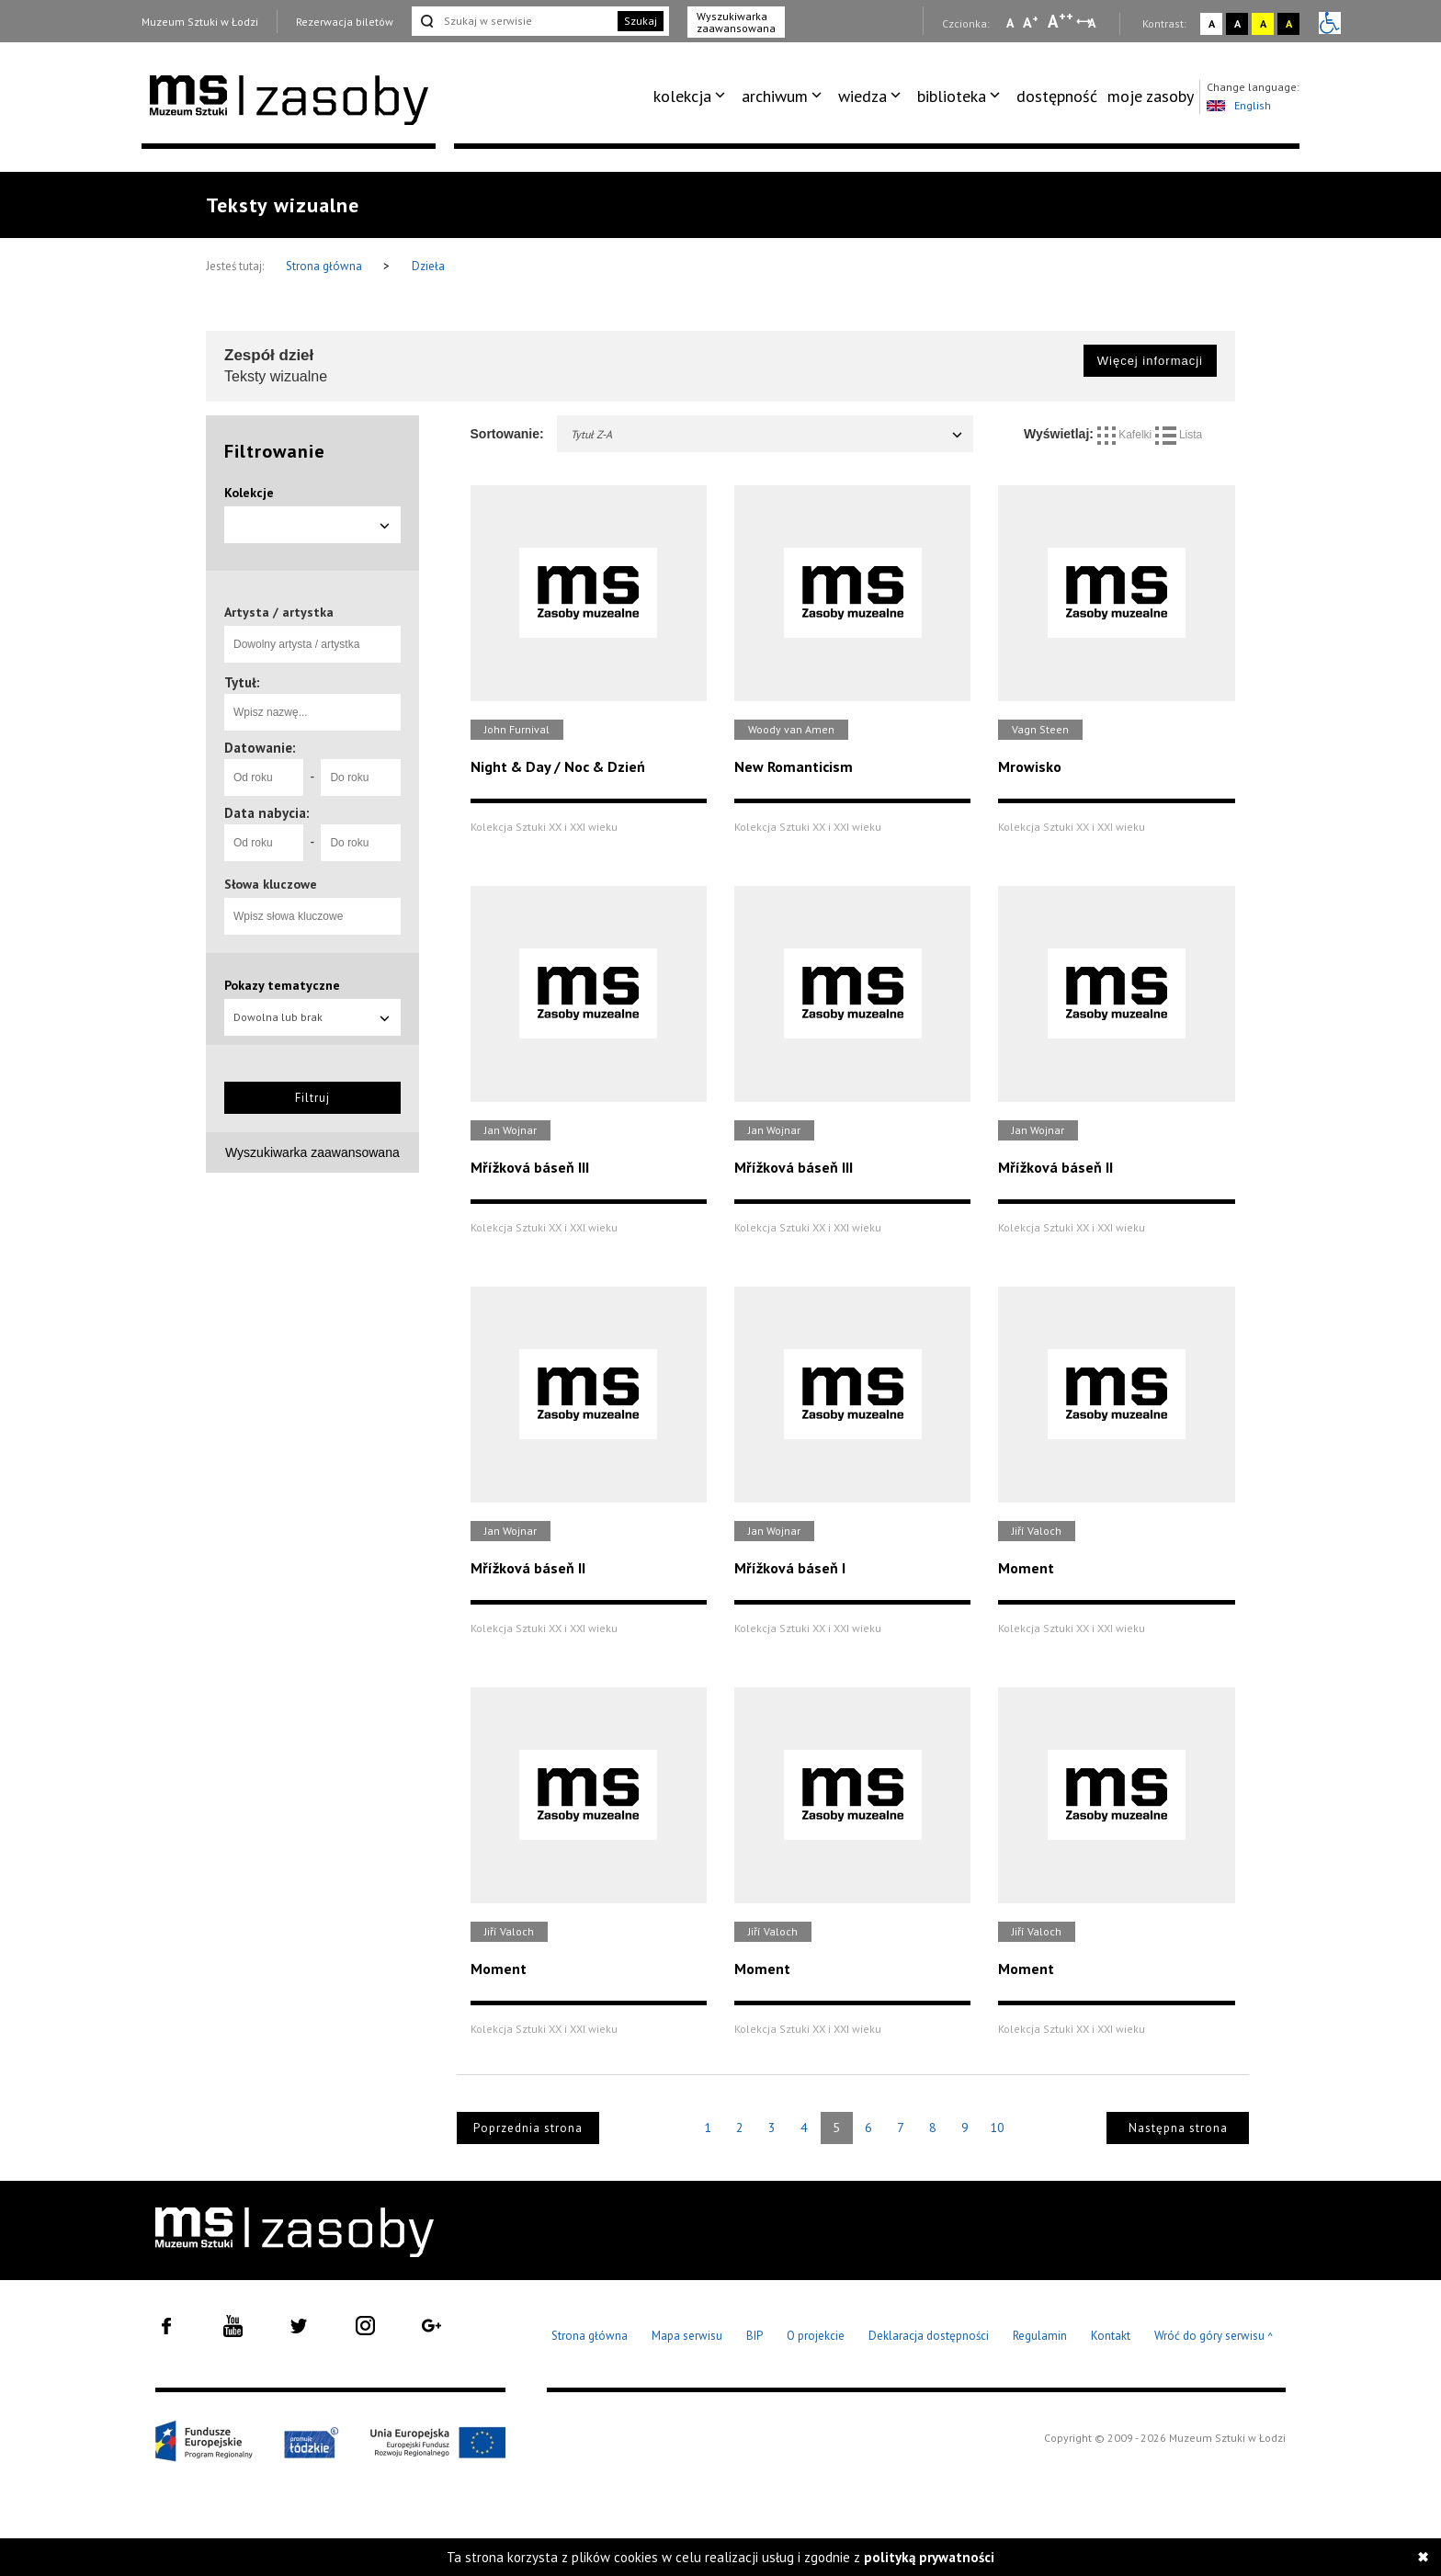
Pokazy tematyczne (282, 985)
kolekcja (682, 96)
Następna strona (1178, 2128)
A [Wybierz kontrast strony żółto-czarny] (1263, 23)
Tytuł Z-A (768, 434)
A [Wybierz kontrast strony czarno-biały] (1237, 23)
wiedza (862, 96)
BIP (754, 2335)
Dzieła (428, 266)
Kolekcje (249, 492)
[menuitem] (692, 96)
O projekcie (816, 2335)
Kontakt (1110, 2335)
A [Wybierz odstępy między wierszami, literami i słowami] (1093, 23)
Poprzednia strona (528, 2128)
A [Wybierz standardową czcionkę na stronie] (1030, 22)
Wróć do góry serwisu (1214, 2336)
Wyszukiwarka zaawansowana (736, 22)
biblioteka (951, 96)
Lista (1179, 434)
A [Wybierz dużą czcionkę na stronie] (1060, 21)
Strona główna (325, 266)
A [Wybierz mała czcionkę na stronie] (1010, 23)
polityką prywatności (929, 2557)
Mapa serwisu (687, 2335)
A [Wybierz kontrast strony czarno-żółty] (1289, 23)
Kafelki (1126, 434)
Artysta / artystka (279, 612)
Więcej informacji (1150, 361)
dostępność (1056, 96)
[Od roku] (263, 777)
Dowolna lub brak (312, 1017)
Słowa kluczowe (270, 884)
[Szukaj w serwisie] (513, 21)
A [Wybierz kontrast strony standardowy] (1211, 23)
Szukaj (640, 21)
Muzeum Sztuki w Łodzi (200, 21)
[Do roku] (360, 777)
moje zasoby (1150, 96)
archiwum (775, 96)
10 (997, 2127)
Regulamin (1040, 2335)
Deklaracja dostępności (928, 2335)
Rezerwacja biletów (344, 21)
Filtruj (312, 1098)
